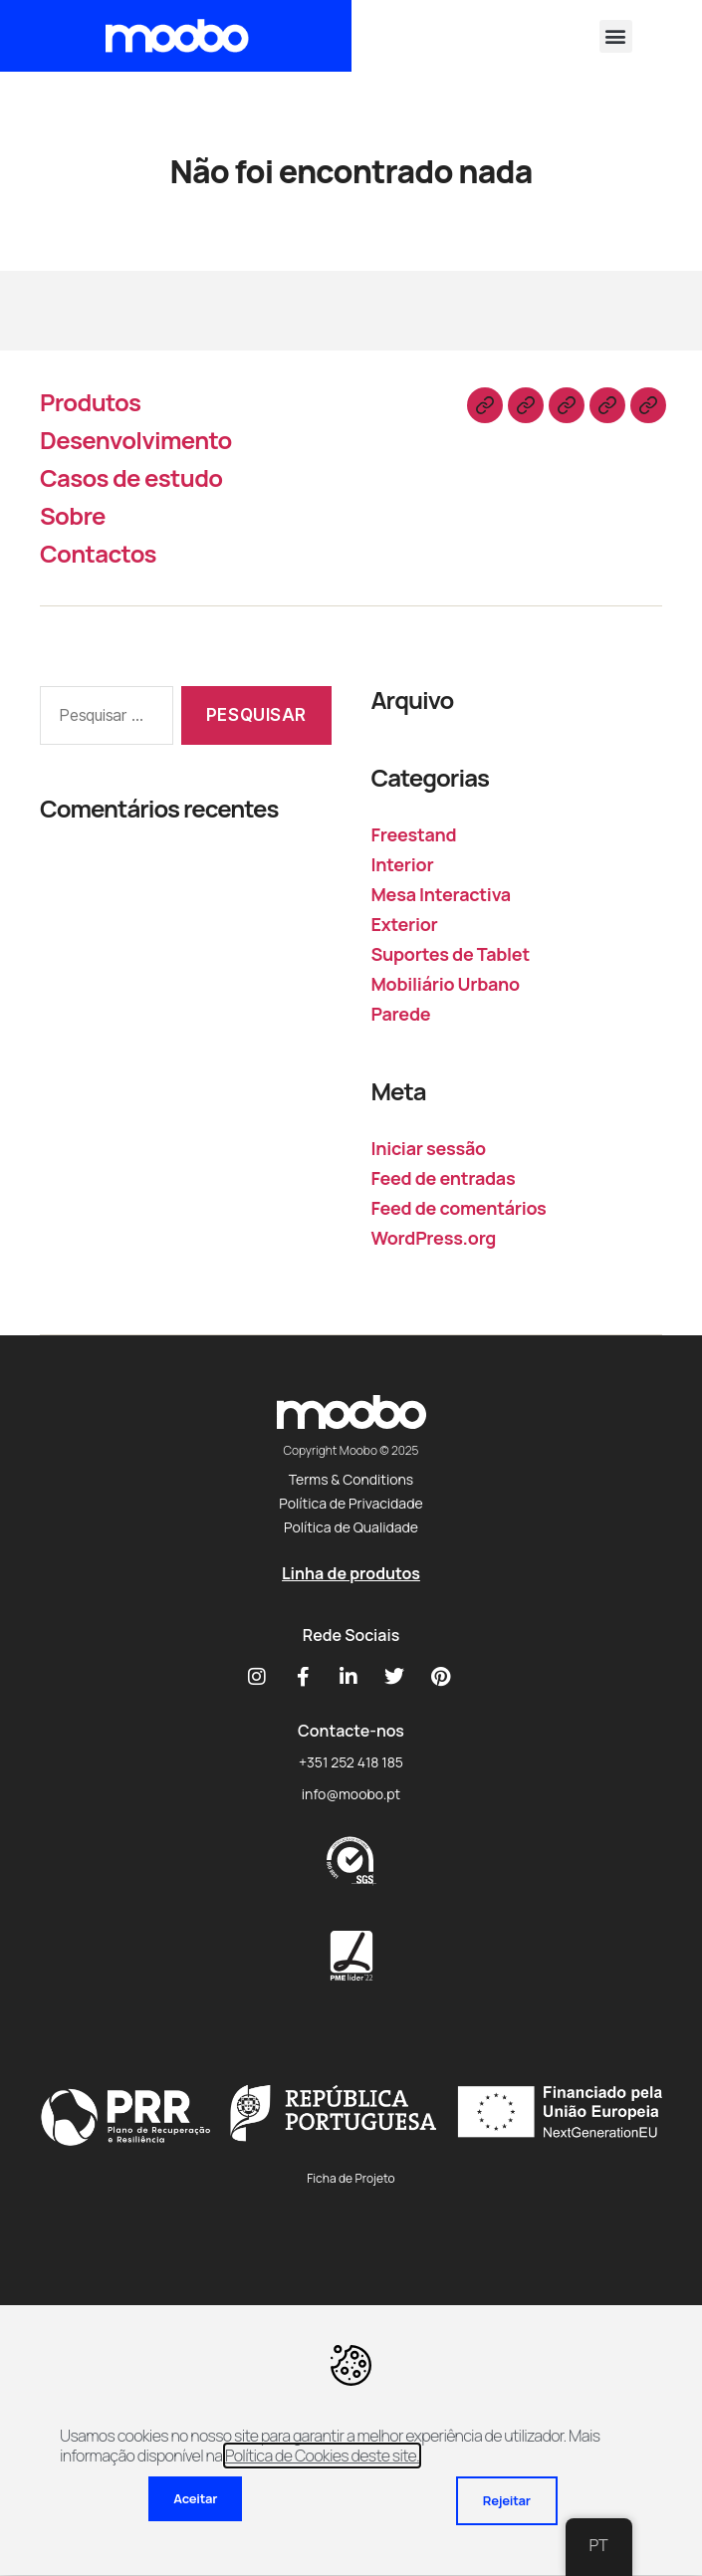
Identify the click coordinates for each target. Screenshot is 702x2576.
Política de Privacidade (350, 1503)
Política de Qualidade (351, 1527)
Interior (402, 864)
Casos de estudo (131, 477)
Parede (401, 1014)
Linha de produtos (351, 1573)
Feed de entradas (443, 1178)
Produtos (90, 401)
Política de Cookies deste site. (322, 2455)
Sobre (73, 515)
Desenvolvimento (136, 439)
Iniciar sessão (428, 1148)
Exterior (404, 924)
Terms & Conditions (351, 1479)
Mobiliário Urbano (445, 984)
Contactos (98, 553)
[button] (615, 36)
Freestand (414, 834)
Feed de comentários (459, 1208)
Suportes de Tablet (450, 954)
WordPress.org (434, 1238)
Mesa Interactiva (441, 894)
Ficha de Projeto (350, 2178)
